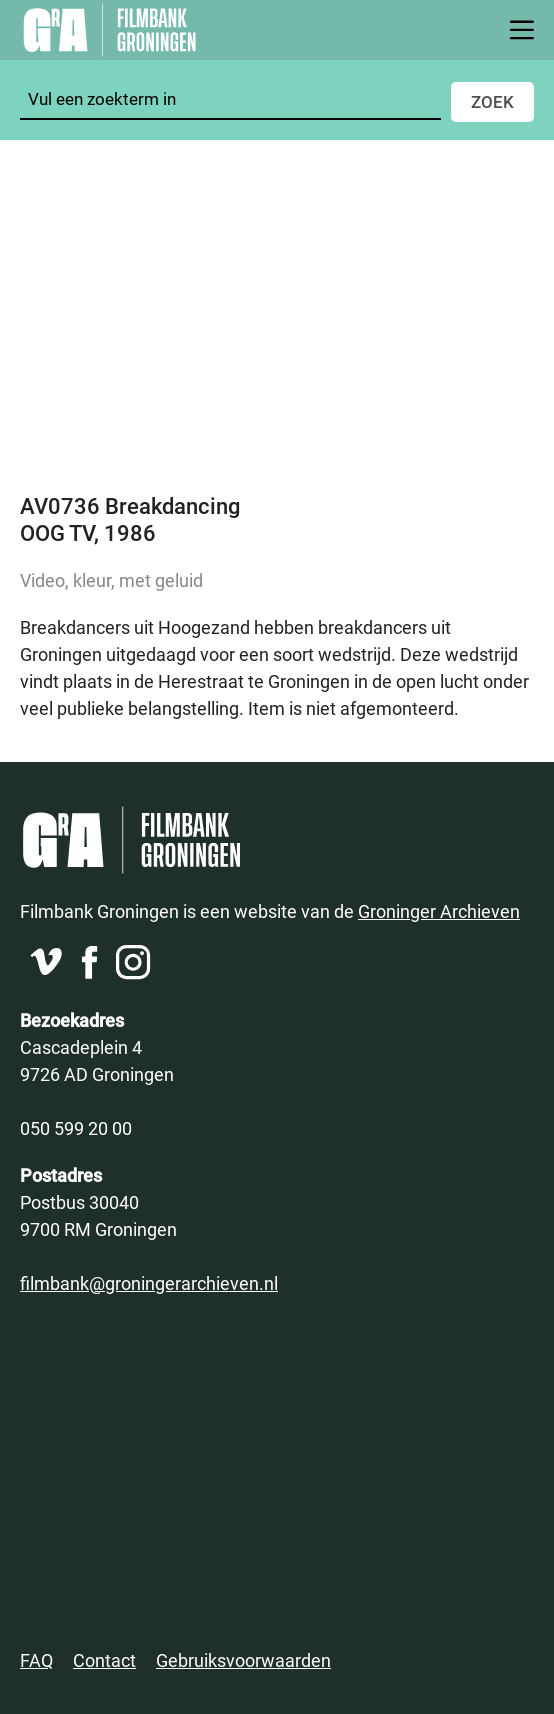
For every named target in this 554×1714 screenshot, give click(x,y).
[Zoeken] (230, 99)
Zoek (492, 101)
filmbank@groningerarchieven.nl (149, 1283)
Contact (104, 1660)
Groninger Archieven (439, 911)
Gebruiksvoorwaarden (243, 1660)
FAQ (36, 1660)
